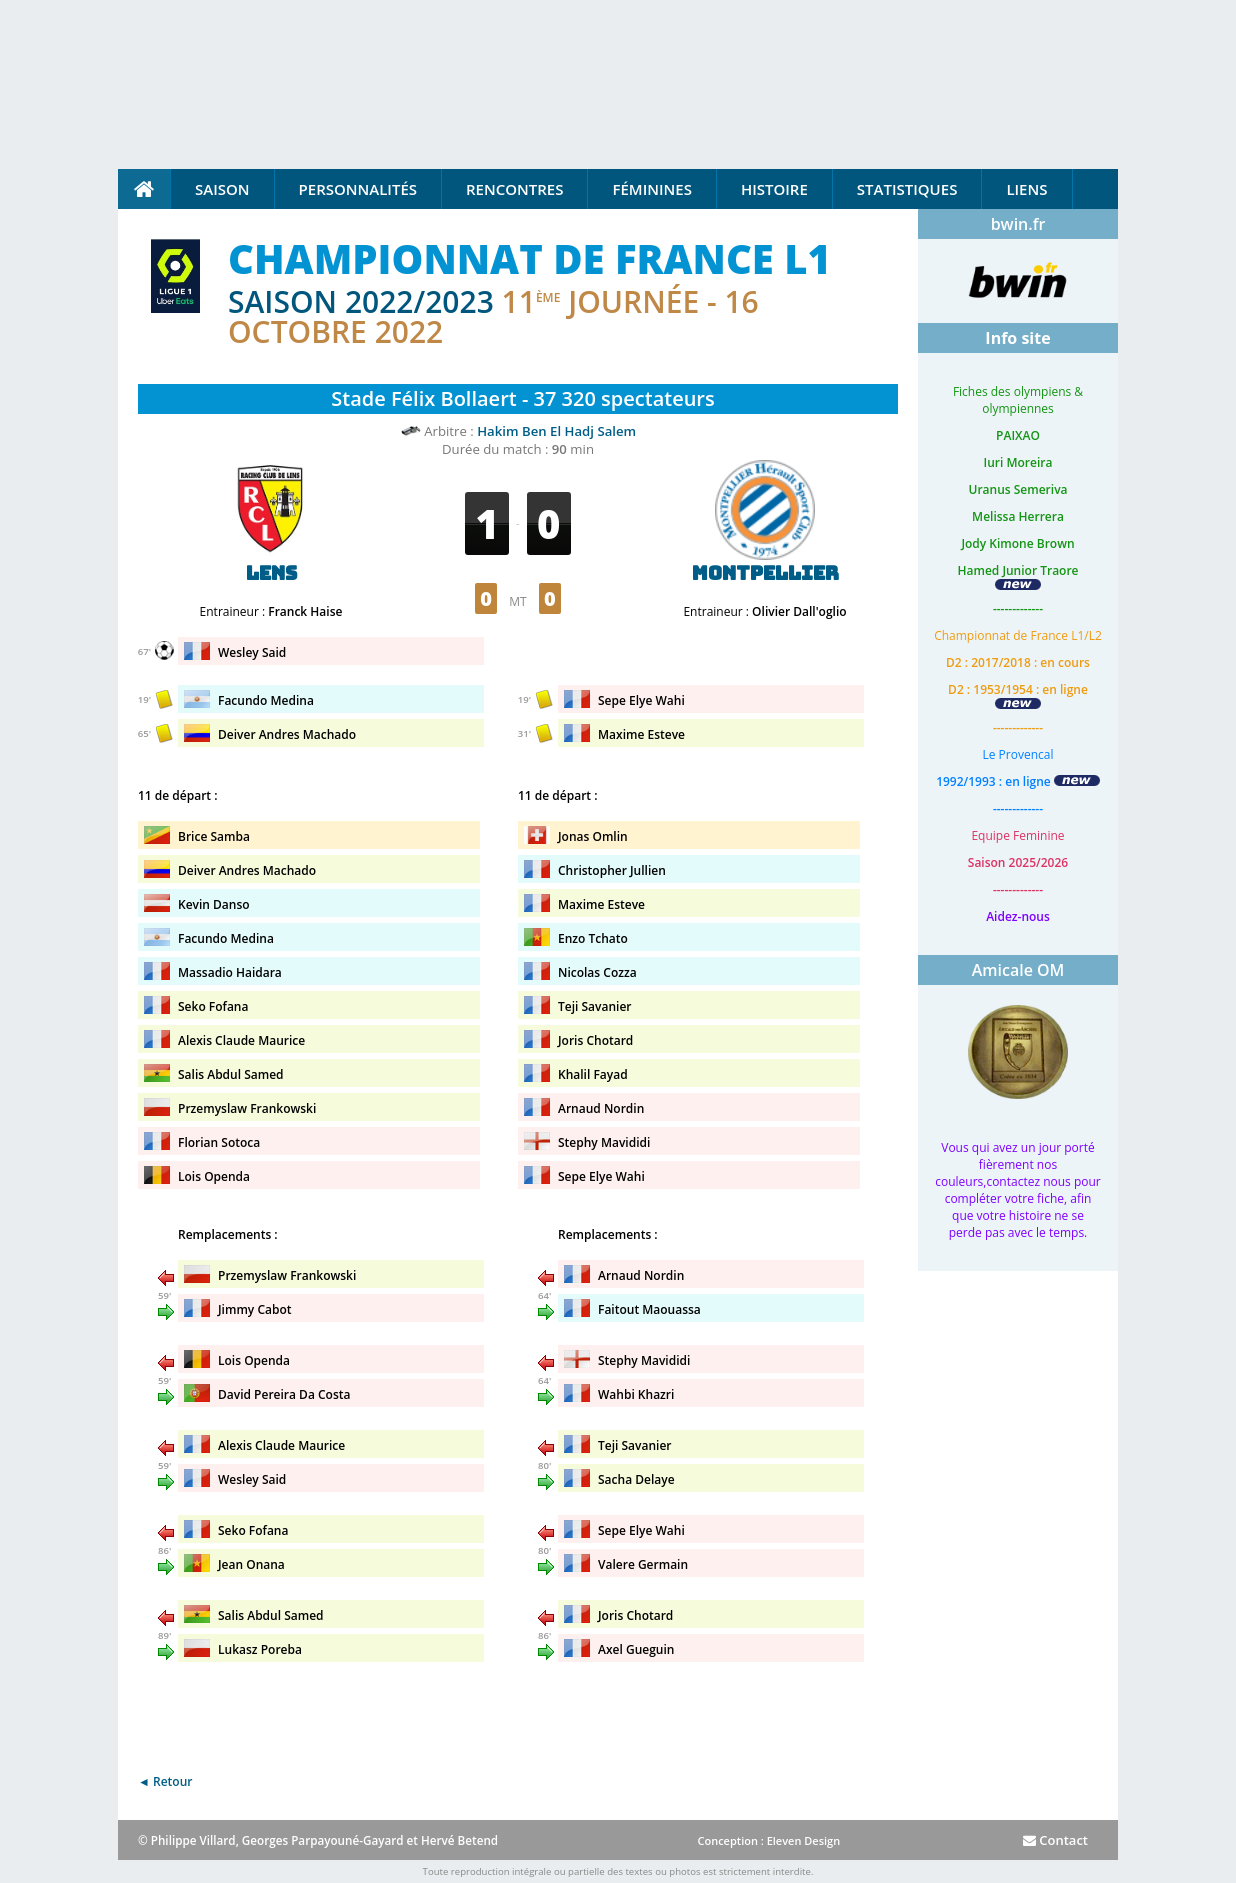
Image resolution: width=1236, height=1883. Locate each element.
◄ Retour (165, 1781)
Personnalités (358, 189)
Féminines (651, 189)
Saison (222, 189)
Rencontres (514, 189)
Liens (1026, 189)
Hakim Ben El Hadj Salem (556, 431)
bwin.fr (1018, 224)
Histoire (774, 189)
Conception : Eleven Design (768, 1840)
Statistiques (907, 189)
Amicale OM (1018, 970)
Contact (1055, 1840)
